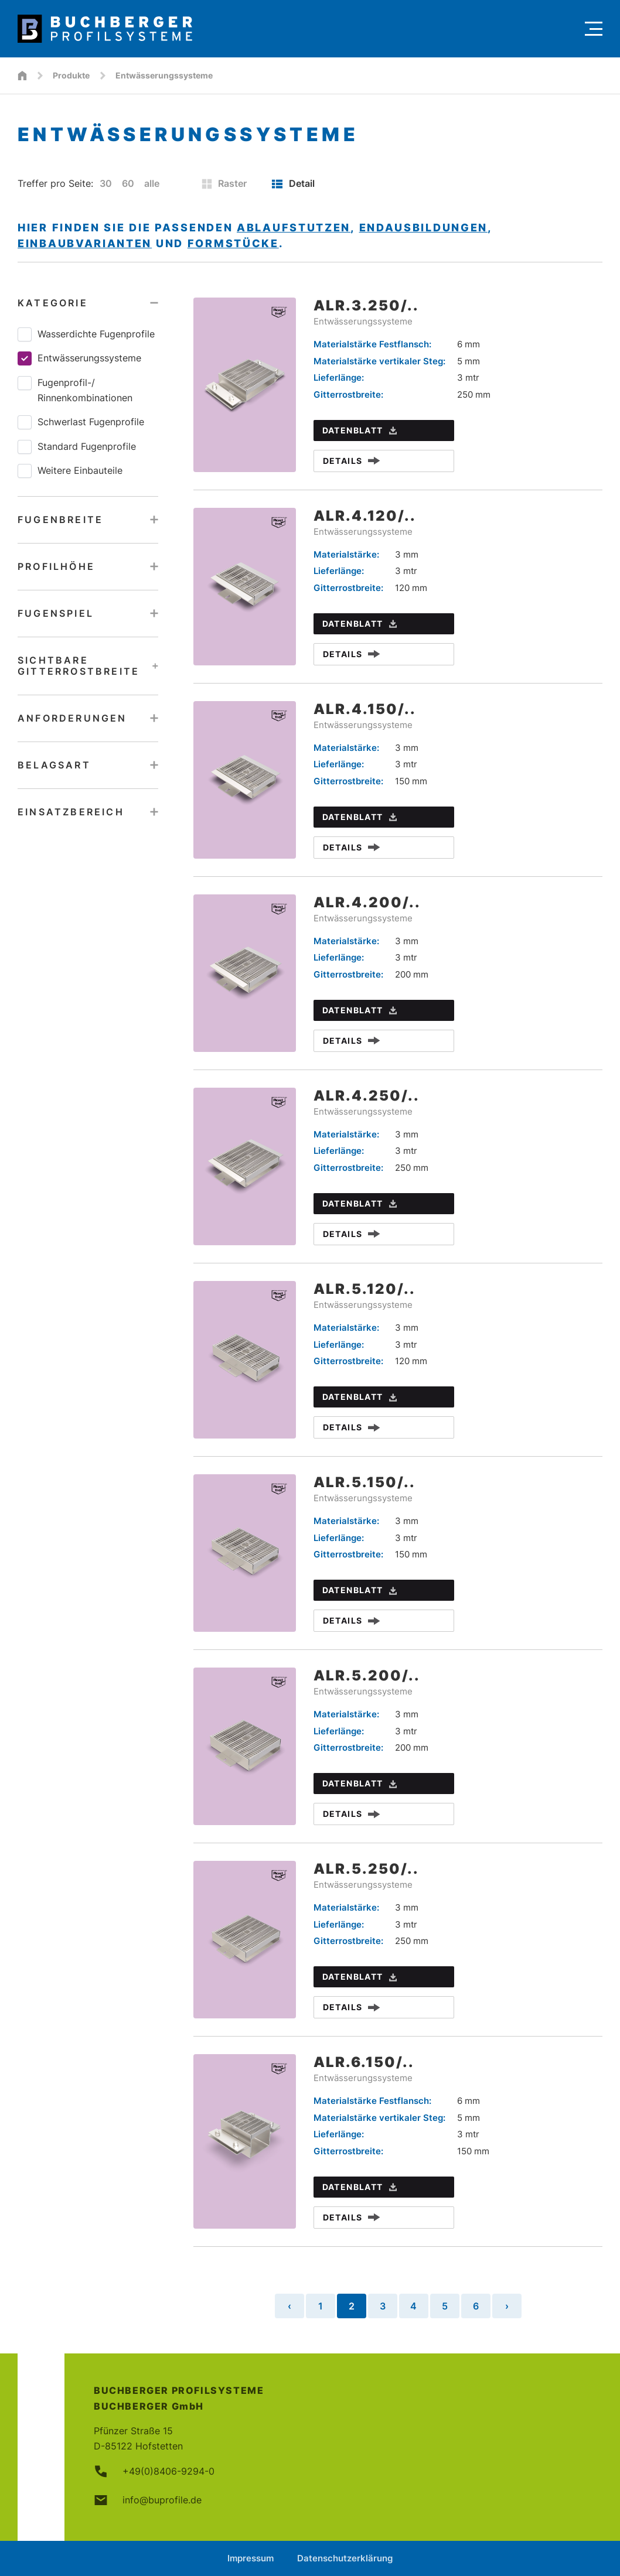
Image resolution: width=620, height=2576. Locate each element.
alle (151, 183)
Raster (224, 183)
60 (128, 183)
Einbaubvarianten (85, 243)
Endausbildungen (423, 227)
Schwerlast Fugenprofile (81, 422)
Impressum (250, 2558)
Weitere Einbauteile (70, 471)
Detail (293, 183)
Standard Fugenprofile (77, 447)
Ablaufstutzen (293, 227)
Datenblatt (359, 430)
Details (351, 461)
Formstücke (233, 243)
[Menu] (593, 29)
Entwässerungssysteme (79, 358)
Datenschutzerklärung (345, 2558)
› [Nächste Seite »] (507, 2306)
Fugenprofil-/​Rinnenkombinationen (75, 390)
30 (106, 183)
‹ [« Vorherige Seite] (289, 2306)
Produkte (71, 75)
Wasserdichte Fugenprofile (86, 334)
